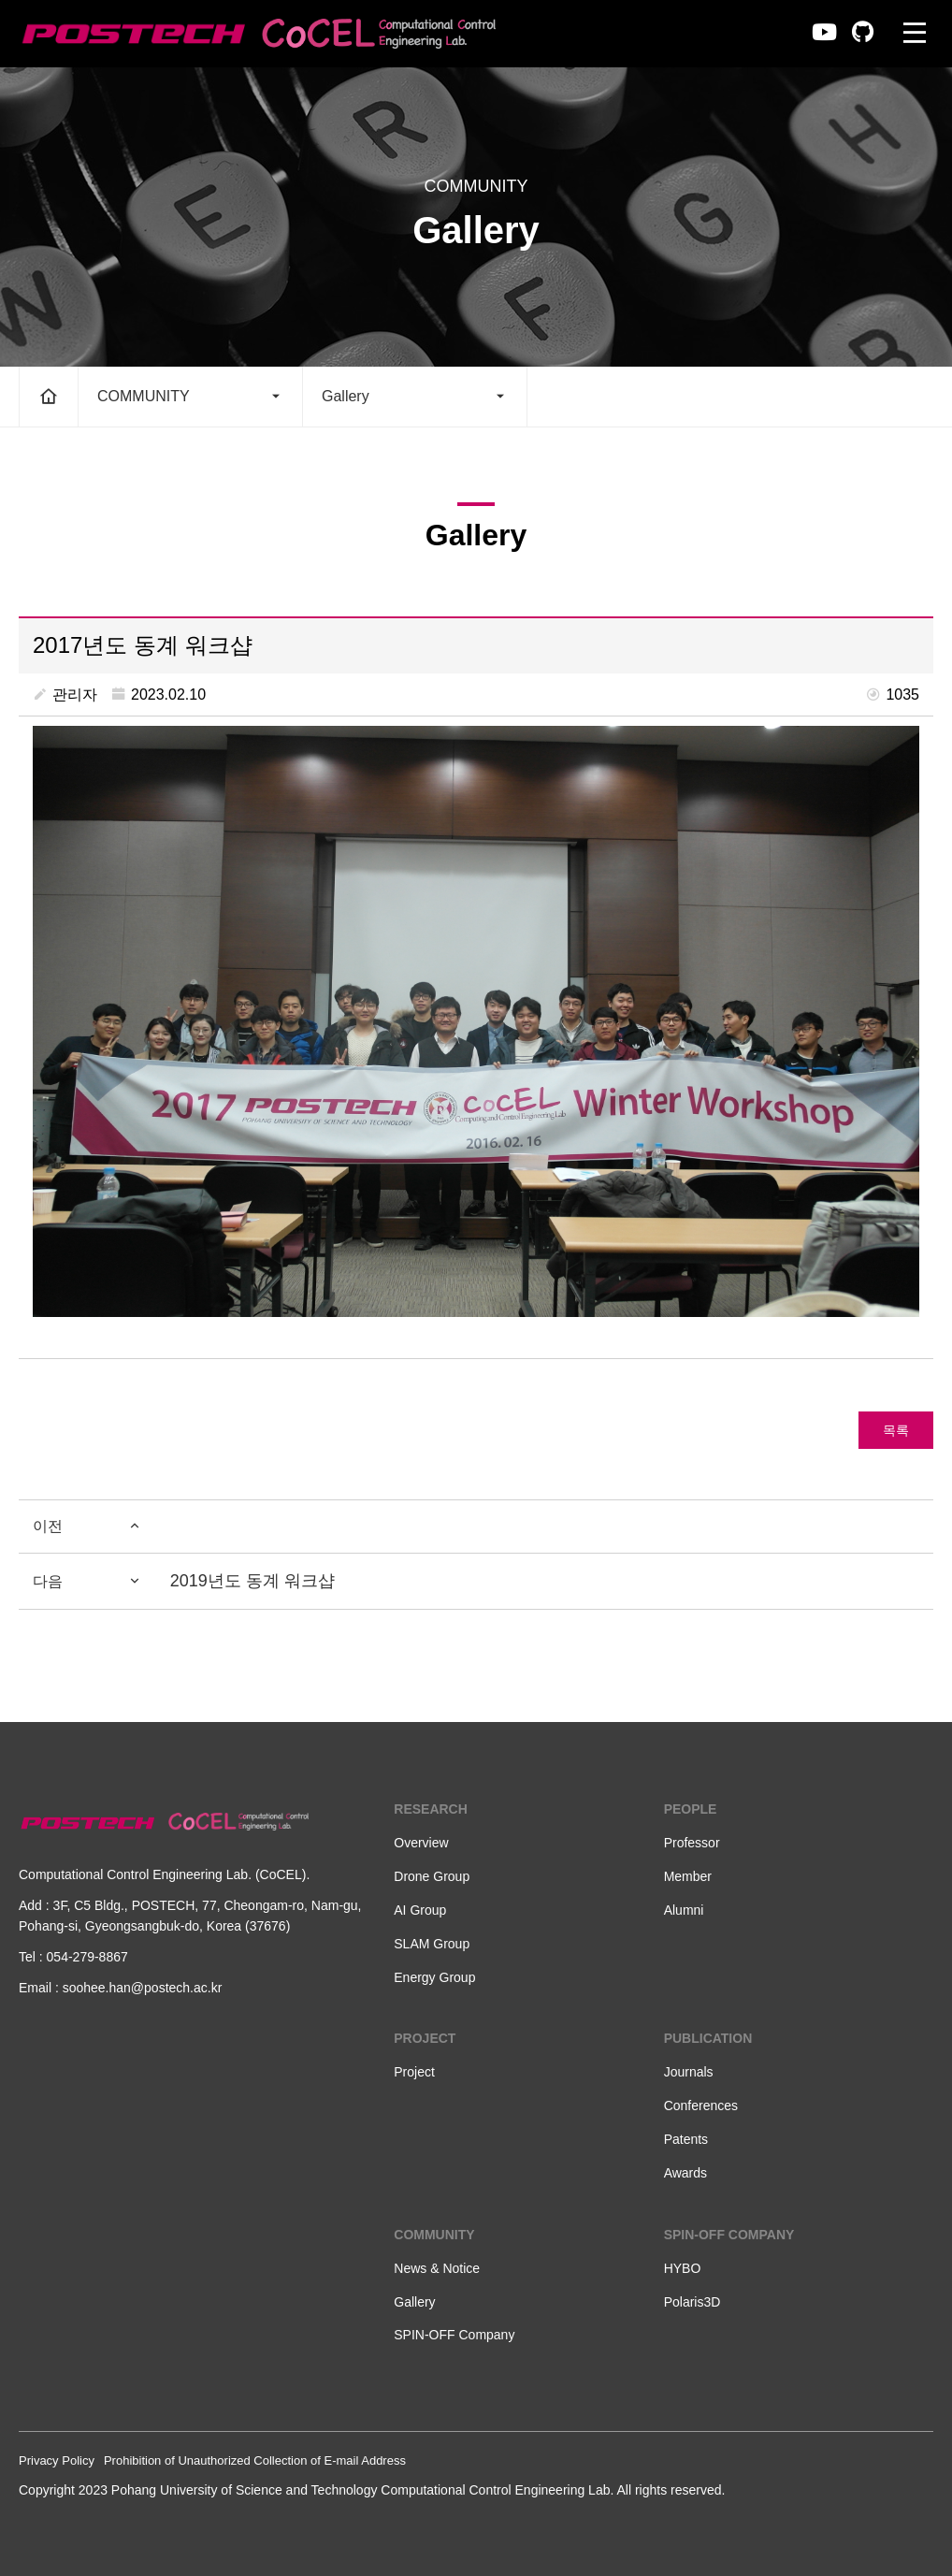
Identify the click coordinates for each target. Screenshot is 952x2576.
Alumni (684, 1910)
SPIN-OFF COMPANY (729, 2234)
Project (414, 2071)
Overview (421, 1842)
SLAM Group (431, 1943)
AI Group (420, 1910)
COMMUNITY (190, 396)
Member (688, 1876)
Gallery (415, 396)
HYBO (682, 2268)
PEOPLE (690, 1809)
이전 (87, 1526)
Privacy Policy (56, 2460)
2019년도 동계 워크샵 (252, 1580)
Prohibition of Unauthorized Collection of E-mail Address (255, 2460)
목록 (896, 1430)
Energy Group (434, 1977)
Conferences (701, 2105)
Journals (689, 2071)
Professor (692, 1842)
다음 (87, 1582)
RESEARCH (431, 1809)
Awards (685, 2172)
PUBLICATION (708, 2038)
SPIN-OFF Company (454, 2334)
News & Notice (437, 2268)
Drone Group (431, 1876)
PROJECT (424, 2038)
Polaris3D (692, 2301)
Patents (686, 2139)
